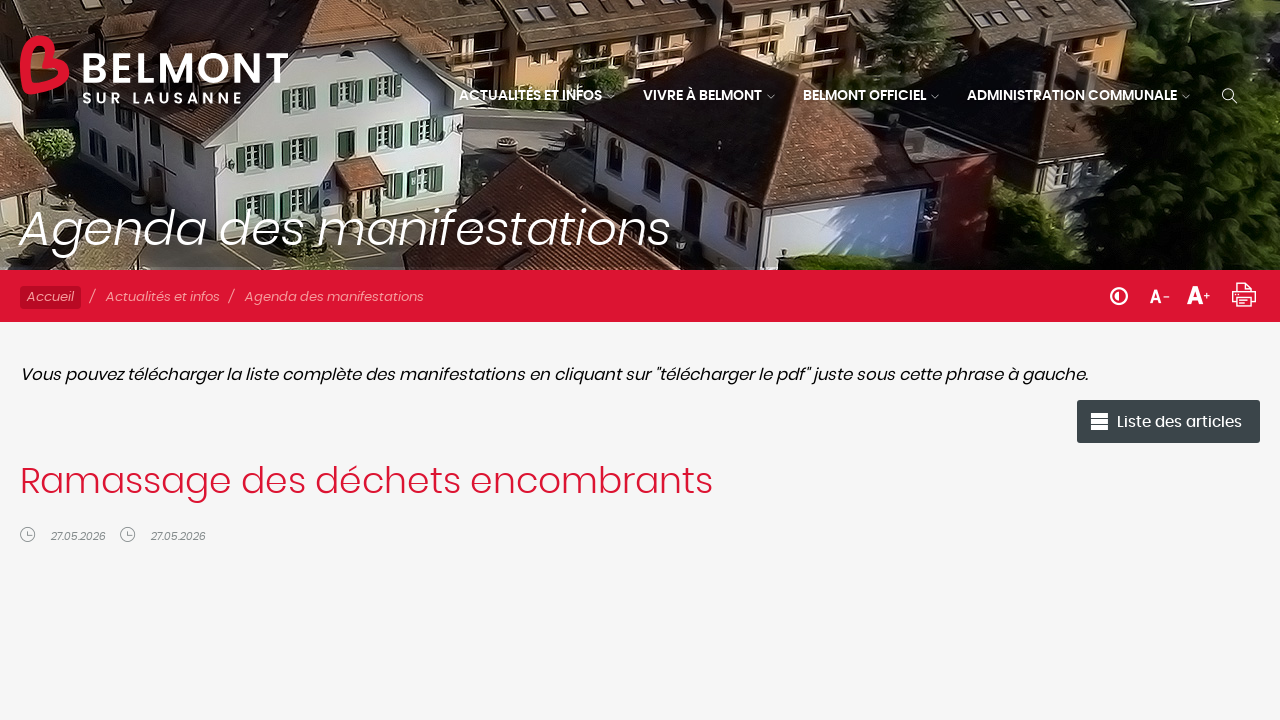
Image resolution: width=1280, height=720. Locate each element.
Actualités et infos (530, 96)
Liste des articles (1179, 422)
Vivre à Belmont (702, 96)
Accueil (50, 297)
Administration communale (1072, 96)
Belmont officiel (864, 96)
